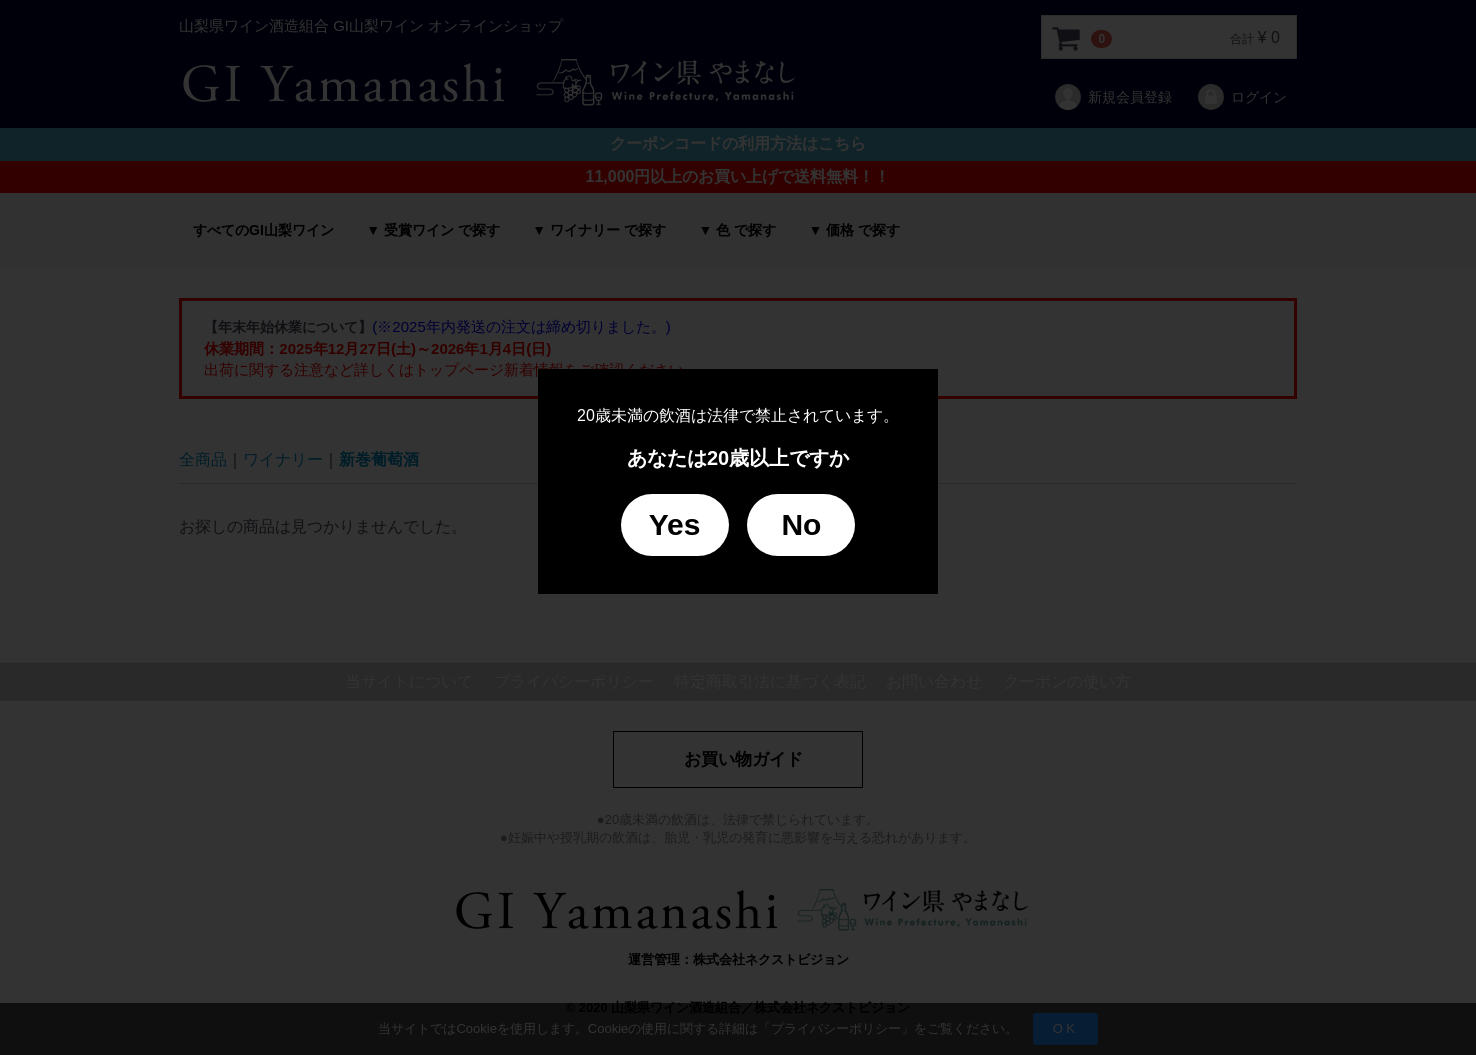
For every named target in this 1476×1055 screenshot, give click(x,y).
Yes (675, 524)
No (801, 524)
